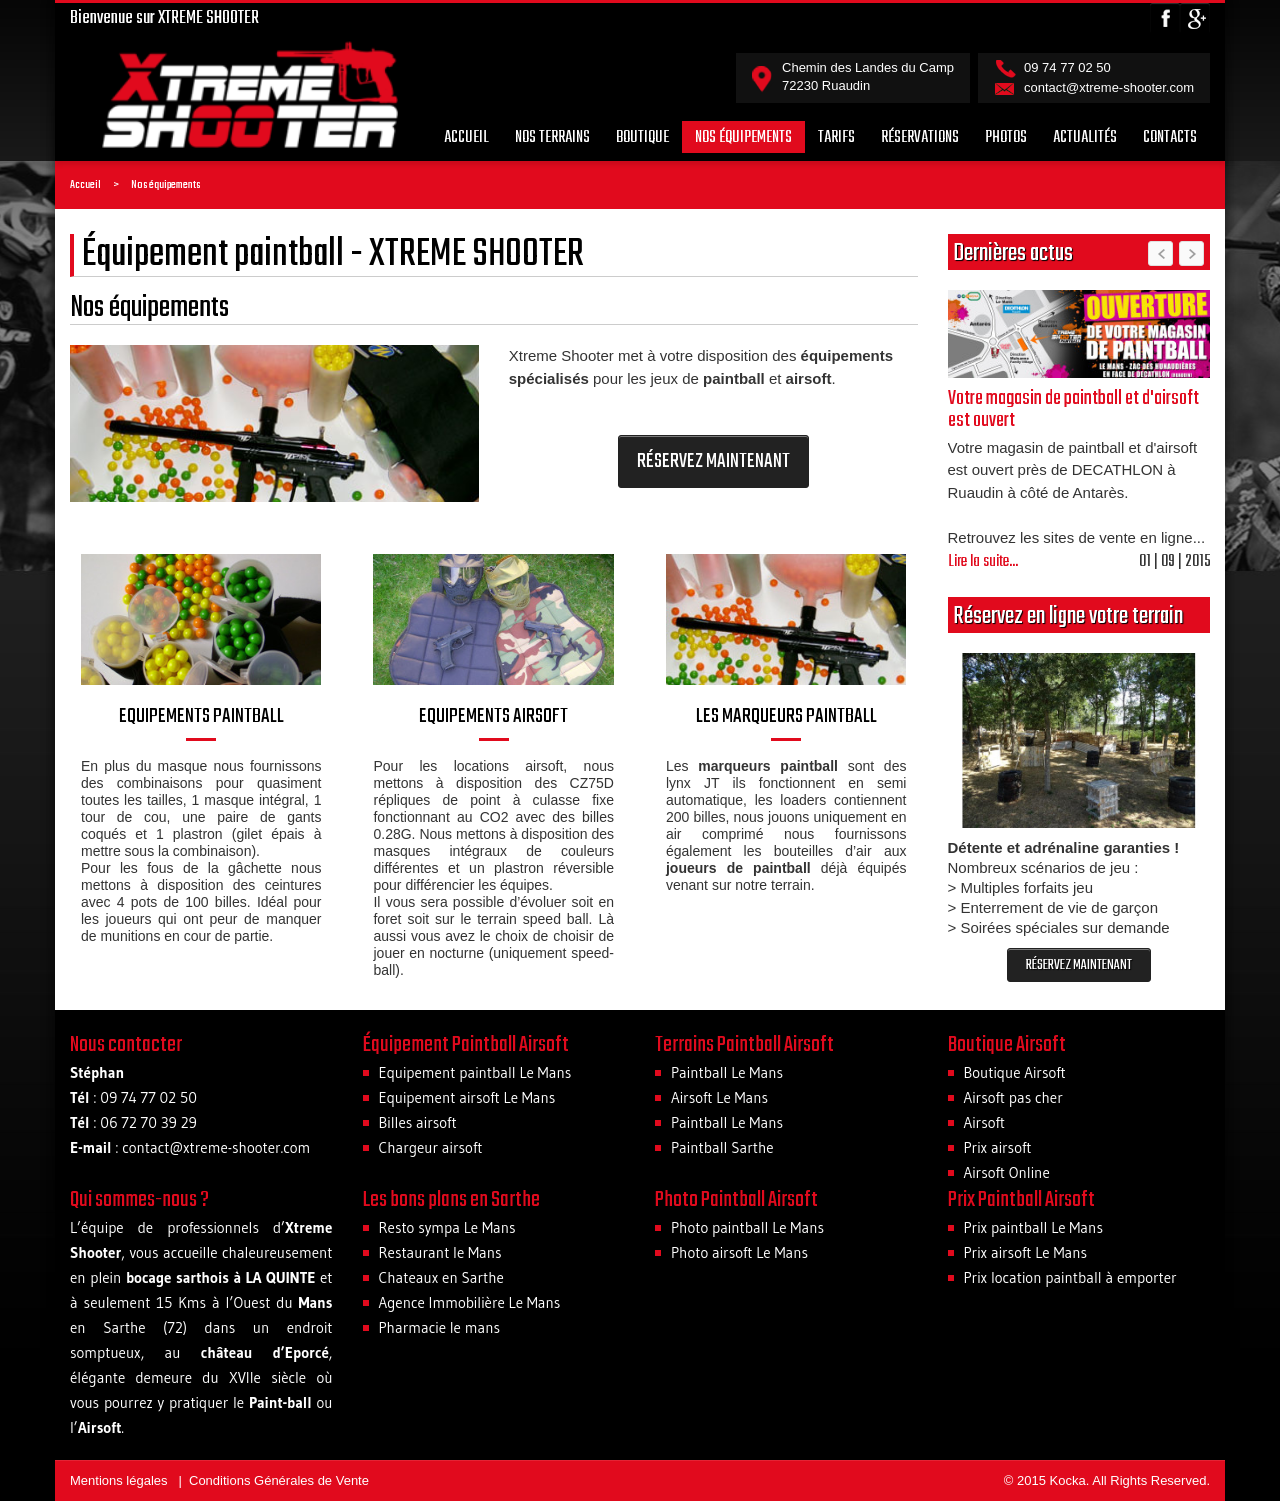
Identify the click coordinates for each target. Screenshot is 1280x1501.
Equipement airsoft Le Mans (467, 1097)
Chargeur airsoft (431, 1147)
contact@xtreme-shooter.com (1109, 87)
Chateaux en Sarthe (441, 1277)
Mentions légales (119, 1480)
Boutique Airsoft (1015, 1072)
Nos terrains (552, 138)
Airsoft (985, 1122)
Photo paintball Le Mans (747, 1227)
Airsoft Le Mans (719, 1097)
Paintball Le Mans (727, 1072)
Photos (1006, 138)
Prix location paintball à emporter (1070, 1277)
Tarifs (836, 138)
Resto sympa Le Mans (447, 1227)
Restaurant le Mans (440, 1252)
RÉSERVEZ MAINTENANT (713, 461)
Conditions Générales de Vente (279, 1480)
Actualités (1085, 138)
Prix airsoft (998, 1147)
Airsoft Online (1007, 1172)
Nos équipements (743, 138)
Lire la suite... (983, 562)
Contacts (1170, 138)
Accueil (466, 138)
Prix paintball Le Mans (1033, 1227)
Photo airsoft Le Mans (739, 1252)
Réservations (920, 138)
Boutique (642, 138)
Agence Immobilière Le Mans (470, 1302)
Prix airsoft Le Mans (1026, 1252)
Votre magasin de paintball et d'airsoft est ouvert (1073, 409)
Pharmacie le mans (440, 1327)
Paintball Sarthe (722, 1147)
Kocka (1068, 1480)
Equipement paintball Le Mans (475, 1072)
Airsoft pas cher (1013, 1097)
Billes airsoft (418, 1122)
